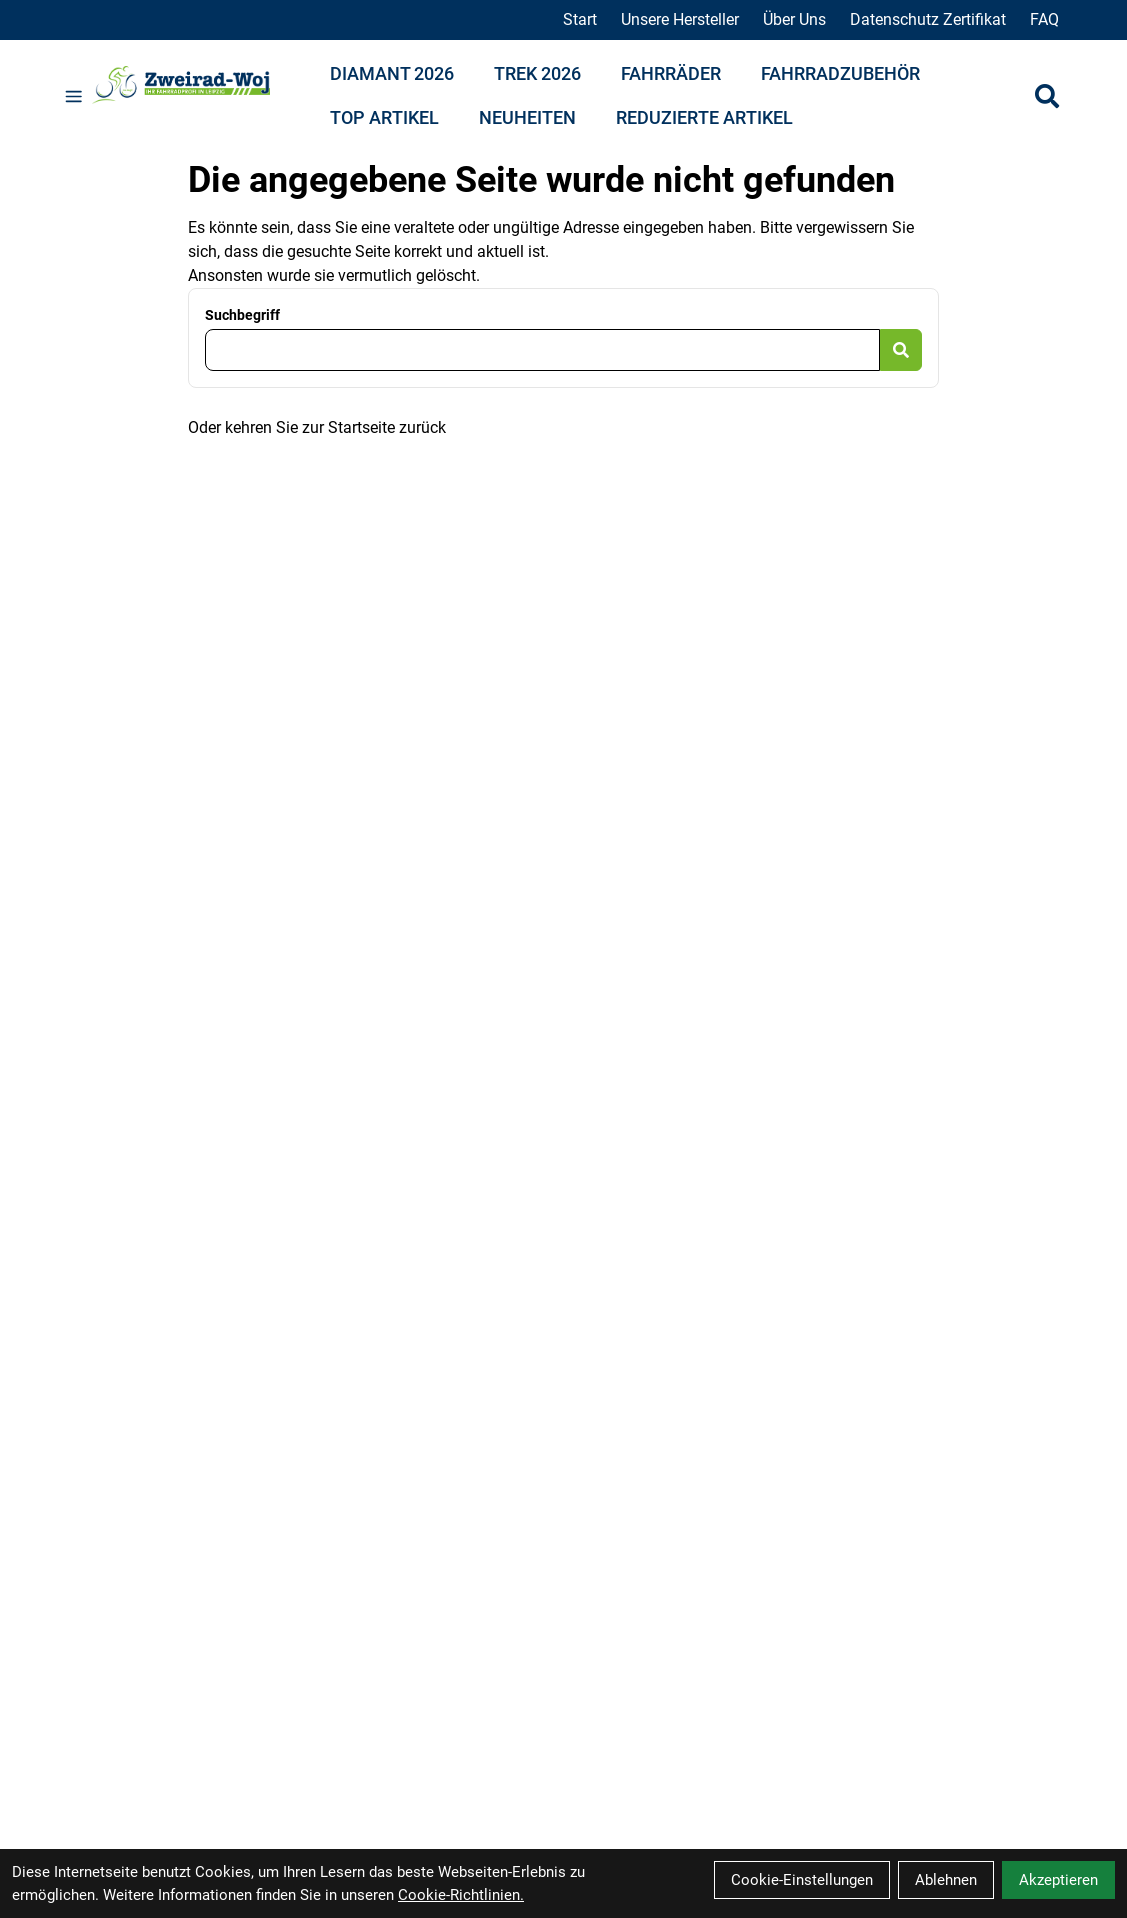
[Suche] (1047, 96)
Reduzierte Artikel (704, 117)
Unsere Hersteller (680, 19)
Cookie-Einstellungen (802, 1880)
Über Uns (794, 19)
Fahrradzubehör (840, 73)
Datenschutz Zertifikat (928, 19)
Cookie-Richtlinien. (461, 1895)
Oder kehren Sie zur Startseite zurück (317, 427)
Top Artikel (384, 117)
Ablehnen (946, 1880)
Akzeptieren (1058, 1880)
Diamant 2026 (392, 73)
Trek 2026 (537, 73)
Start (580, 19)
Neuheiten (527, 117)
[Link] (73, 96)
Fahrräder (671, 73)
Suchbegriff (242, 315)
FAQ (1044, 19)
